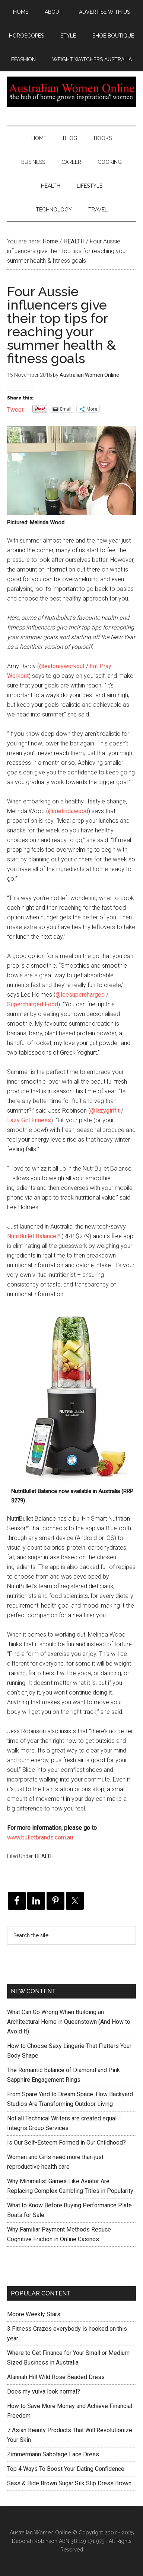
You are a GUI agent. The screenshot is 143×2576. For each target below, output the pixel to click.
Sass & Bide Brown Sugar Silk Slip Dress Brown (69, 2483)
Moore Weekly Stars (33, 2314)
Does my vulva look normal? (43, 2391)
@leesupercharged (80, 994)
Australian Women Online (71, 92)
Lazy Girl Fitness (29, 1120)
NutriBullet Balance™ (33, 1236)
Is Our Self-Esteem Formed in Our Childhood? (66, 2142)
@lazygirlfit (105, 1110)
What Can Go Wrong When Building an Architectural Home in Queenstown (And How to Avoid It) (68, 2022)
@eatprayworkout (62, 666)
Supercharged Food (32, 1004)
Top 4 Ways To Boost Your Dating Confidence (65, 2468)
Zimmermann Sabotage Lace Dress (53, 2454)
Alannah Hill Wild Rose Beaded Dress (56, 2377)
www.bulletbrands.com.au (40, 1837)
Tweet (15, 409)
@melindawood (68, 811)
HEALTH (44, 1856)
